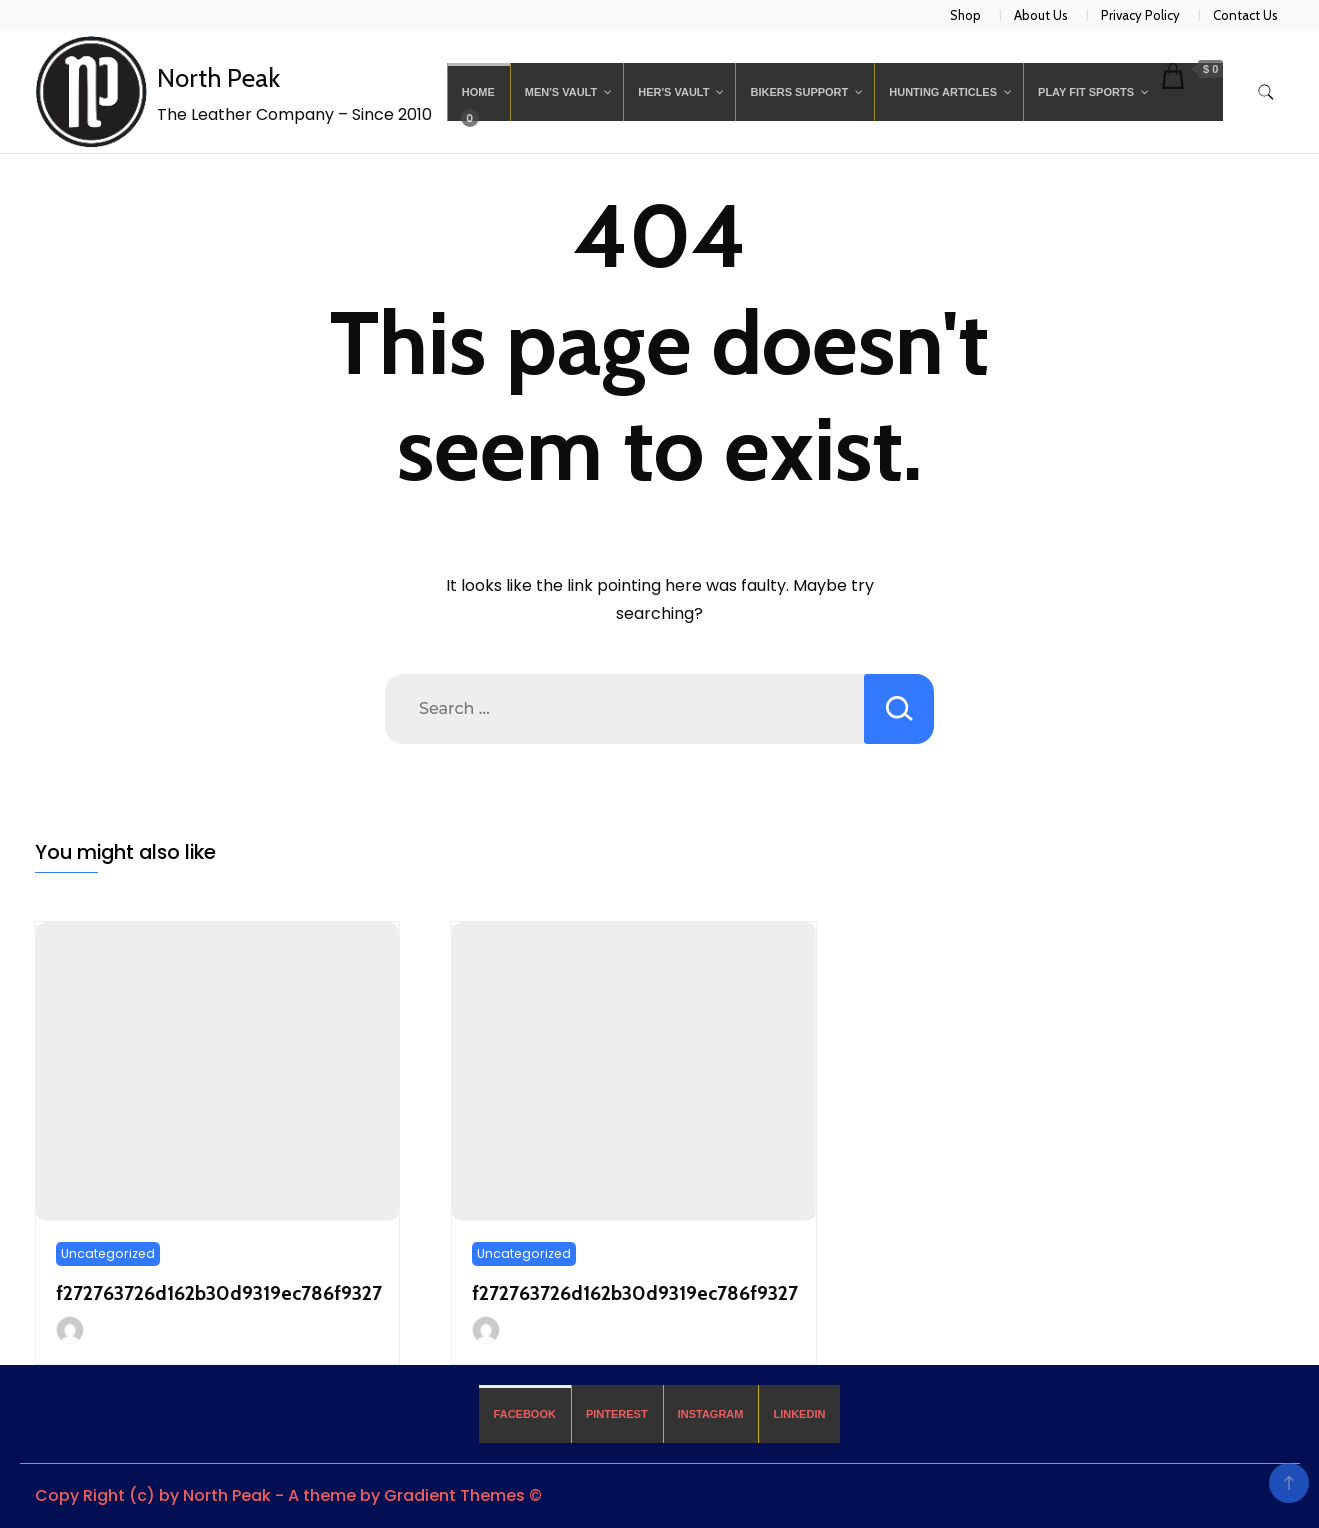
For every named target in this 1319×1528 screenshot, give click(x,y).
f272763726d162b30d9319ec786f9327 (219, 1293)
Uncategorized (108, 1253)
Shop (965, 15)
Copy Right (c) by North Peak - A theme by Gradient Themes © (288, 1495)
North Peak (218, 78)
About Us (1041, 15)
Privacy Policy (1140, 15)
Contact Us (1245, 15)
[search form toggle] (1266, 92)
